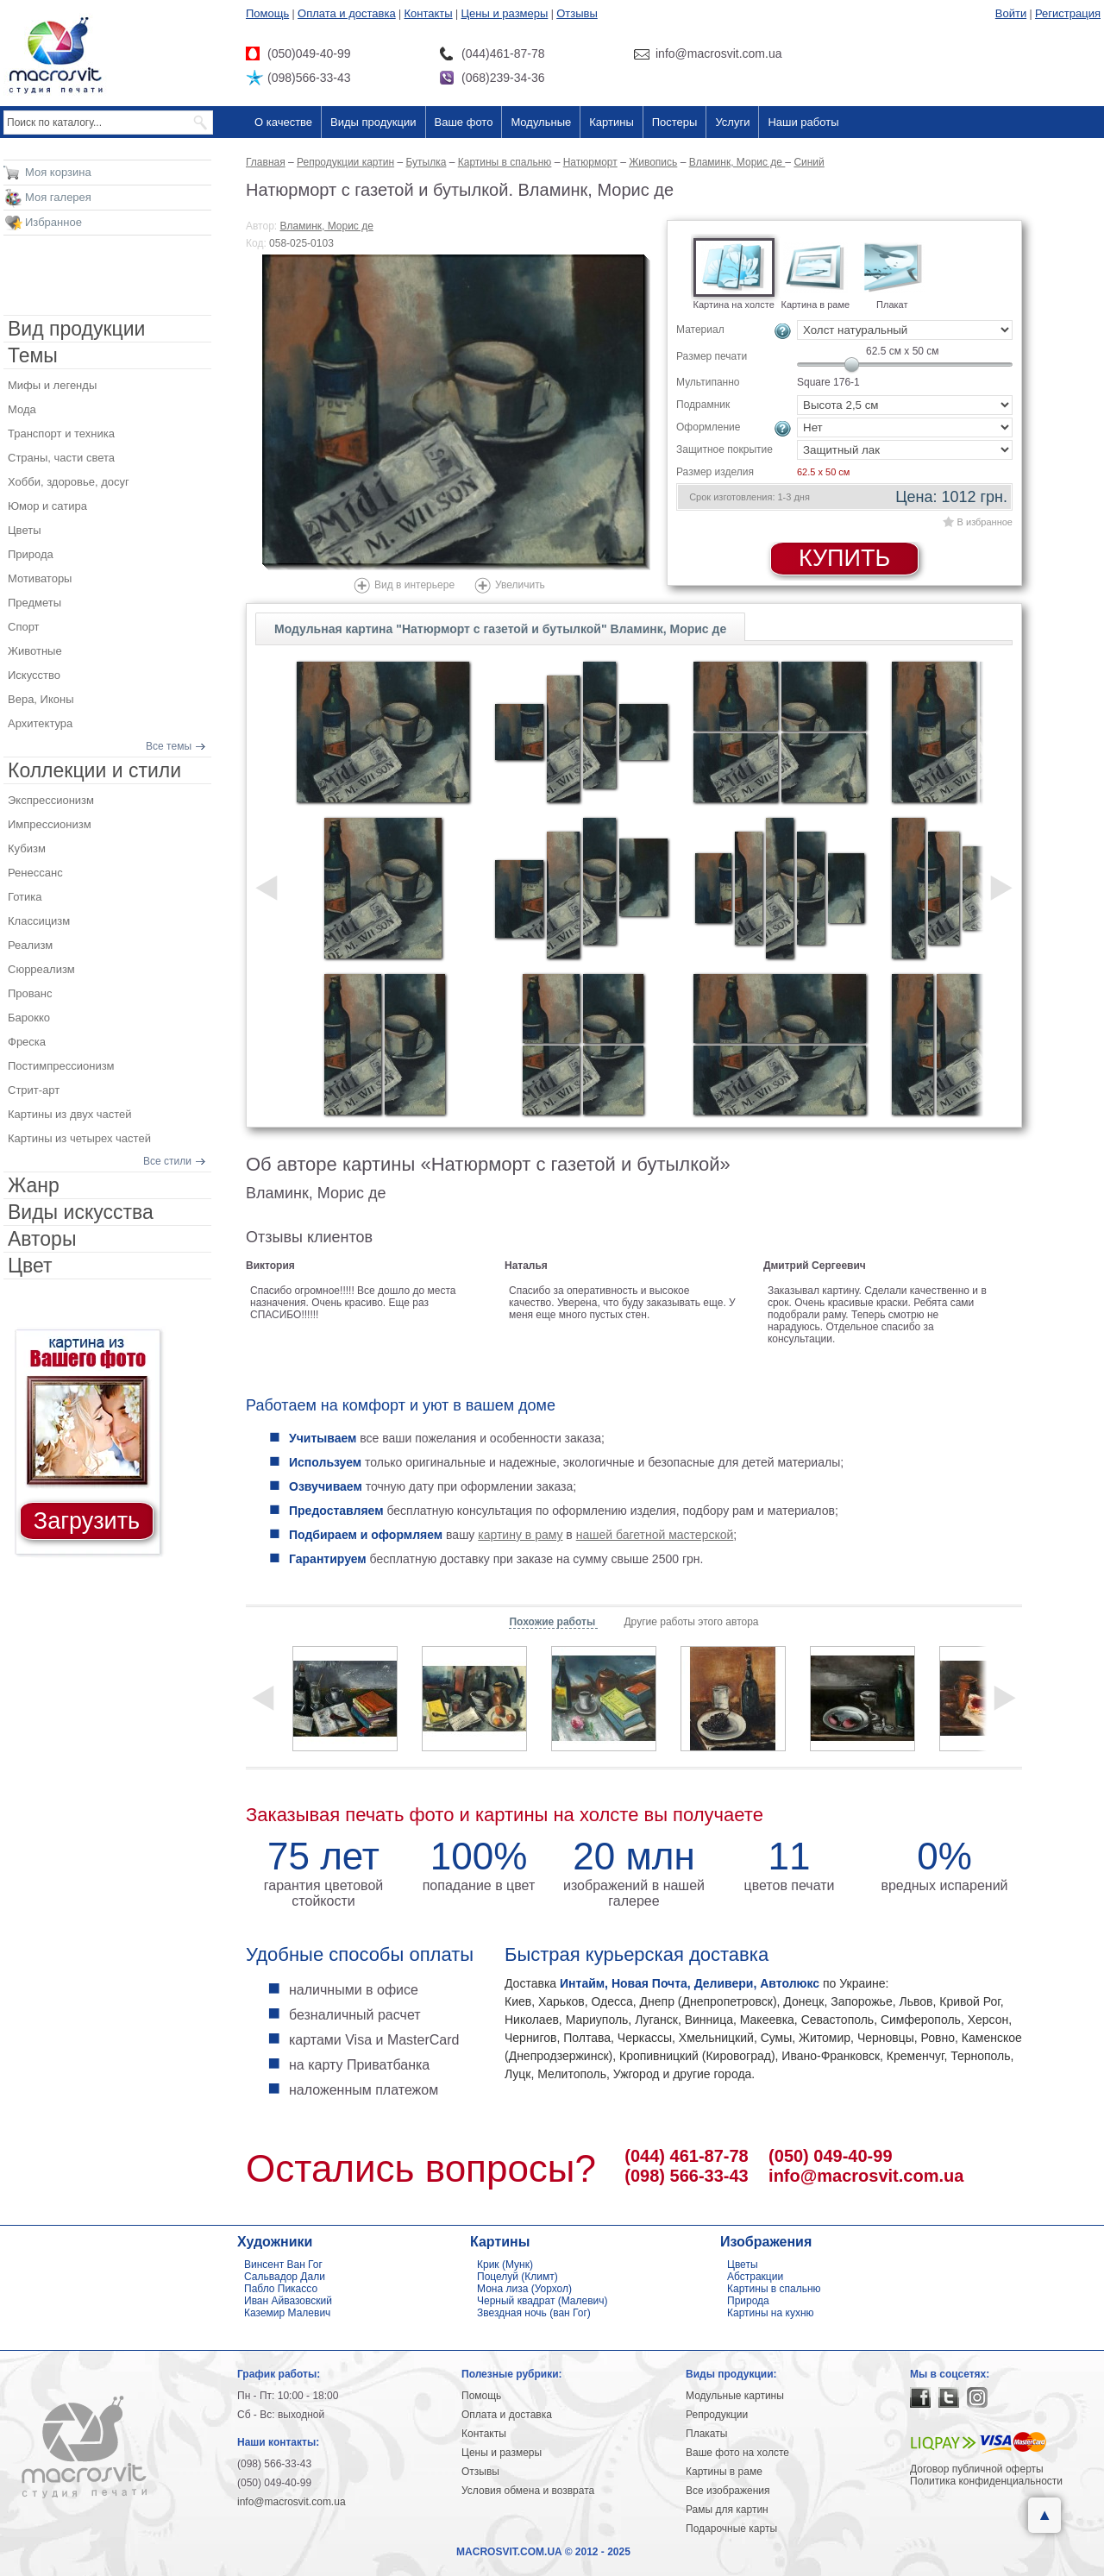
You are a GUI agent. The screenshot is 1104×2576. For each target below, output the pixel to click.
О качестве (283, 122)
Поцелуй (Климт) (517, 2277)
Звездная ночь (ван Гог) (534, 2313)
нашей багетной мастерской (655, 1535)
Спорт (24, 626)
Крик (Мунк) (505, 2265)
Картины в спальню (774, 2289)
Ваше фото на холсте (737, 2453)
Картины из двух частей (70, 1114)
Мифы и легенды (52, 385)
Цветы (24, 530)
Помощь (267, 13)
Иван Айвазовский (288, 2301)
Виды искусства (81, 1212)
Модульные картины (735, 2396)
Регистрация (1068, 13)
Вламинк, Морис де (326, 226)
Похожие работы (553, 1622)
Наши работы (803, 122)
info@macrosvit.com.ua (865, 2175)
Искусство (34, 675)
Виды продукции (373, 122)
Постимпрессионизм (61, 1065)
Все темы (168, 746)
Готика (25, 896)
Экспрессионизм (51, 800)
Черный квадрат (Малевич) (542, 2301)
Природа (30, 554)
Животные (35, 650)
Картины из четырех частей (79, 1138)
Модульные (541, 122)
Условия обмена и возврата (527, 2491)
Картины (611, 122)
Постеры (675, 122)
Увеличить (520, 585)
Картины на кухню (770, 2313)
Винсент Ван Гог (283, 2265)
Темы (33, 355)
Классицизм (39, 920)
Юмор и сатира (47, 505)
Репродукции (717, 2415)
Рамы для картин (727, 2510)
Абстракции (755, 2277)
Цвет (30, 1265)
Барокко (29, 1017)
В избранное (985, 522)
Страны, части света (61, 457)
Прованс (30, 993)
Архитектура (40, 723)
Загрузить (87, 1521)
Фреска (27, 1041)
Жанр (34, 1185)
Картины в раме (724, 2472)
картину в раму (520, 1535)
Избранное (53, 222)
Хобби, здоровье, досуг (68, 481)
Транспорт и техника (61, 433)
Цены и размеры (504, 13)
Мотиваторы (40, 578)
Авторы (42, 1239)
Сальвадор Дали (284, 2277)
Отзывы (577, 13)
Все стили (167, 1161)
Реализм (30, 945)
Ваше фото (464, 122)
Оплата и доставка (347, 13)
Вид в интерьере (414, 585)
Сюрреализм (41, 969)
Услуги (732, 122)
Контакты (429, 13)
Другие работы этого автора (691, 1622)
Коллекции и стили (94, 770)
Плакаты (706, 2434)
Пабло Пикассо (280, 2289)
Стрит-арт (34, 1090)
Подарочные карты (731, 2529)
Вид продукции (76, 328)
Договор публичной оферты (977, 2469)
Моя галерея (58, 197)
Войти (1010, 13)
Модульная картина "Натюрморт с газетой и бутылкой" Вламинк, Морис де (500, 629)
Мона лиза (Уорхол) (524, 2289)
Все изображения (728, 2491)
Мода (22, 409)
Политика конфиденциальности (986, 2481)
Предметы (34, 602)
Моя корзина (58, 172)
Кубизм (27, 848)
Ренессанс (35, 872)
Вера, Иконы (41, 699)
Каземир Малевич (287, 2313)
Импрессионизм (49, 824)
